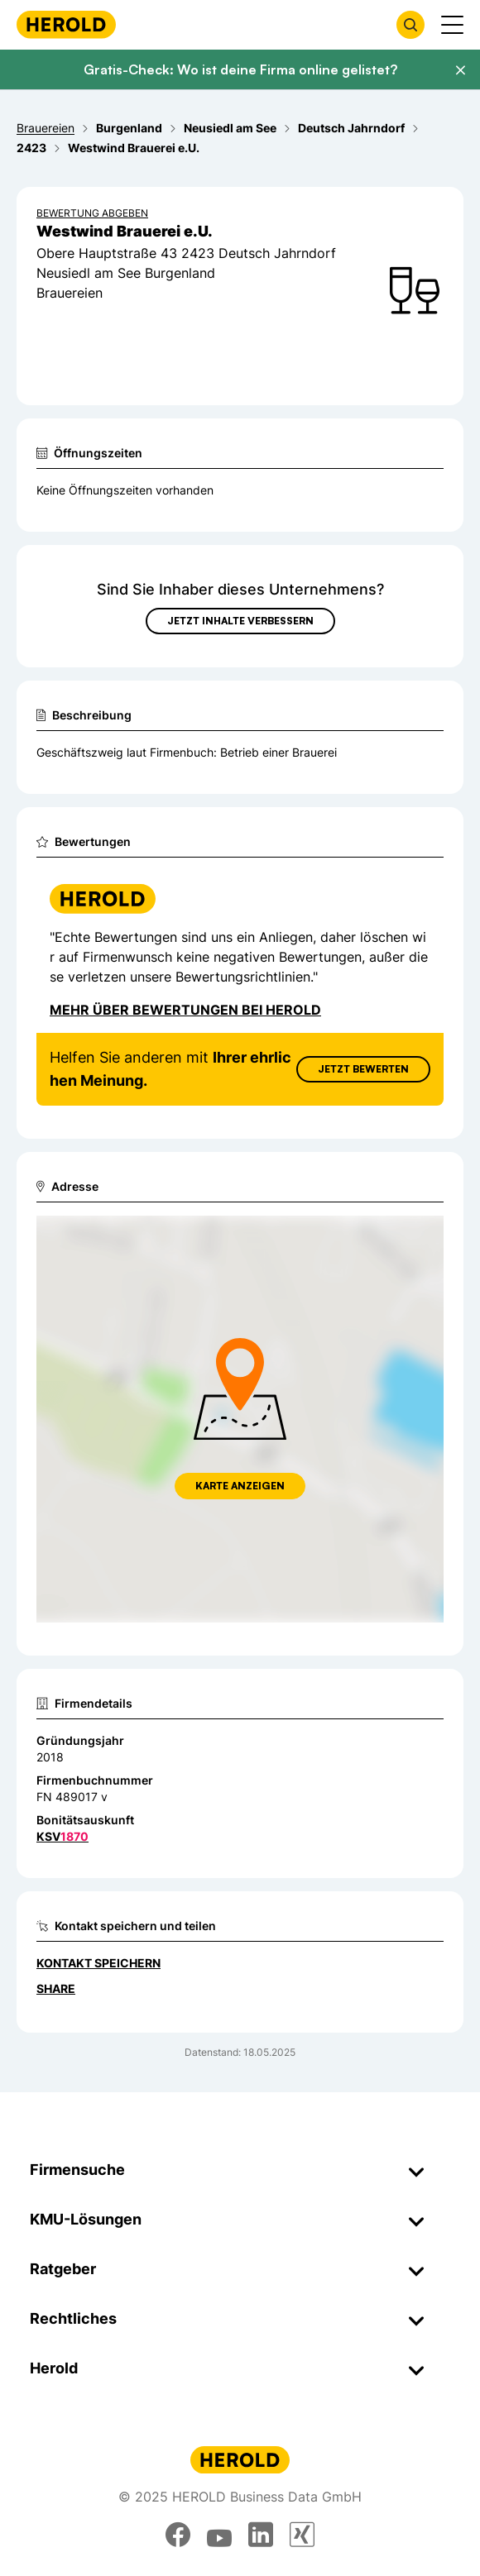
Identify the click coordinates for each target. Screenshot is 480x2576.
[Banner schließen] (460, 70)
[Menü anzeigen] (452, 25)
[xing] (302, 2535)
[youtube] (219, 2535)
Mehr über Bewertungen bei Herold (185, 1009)
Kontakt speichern (98, 1963)
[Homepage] (66, 24)
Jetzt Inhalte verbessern (240, 620)
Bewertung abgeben (92, 213)
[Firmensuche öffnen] (410, 25)
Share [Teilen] (55, 1988)
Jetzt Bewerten (363, 1069)
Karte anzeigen (240, 1485)
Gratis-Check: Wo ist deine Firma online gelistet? (240, 69)
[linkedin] (260, 2535)
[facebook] (178, 2535)
